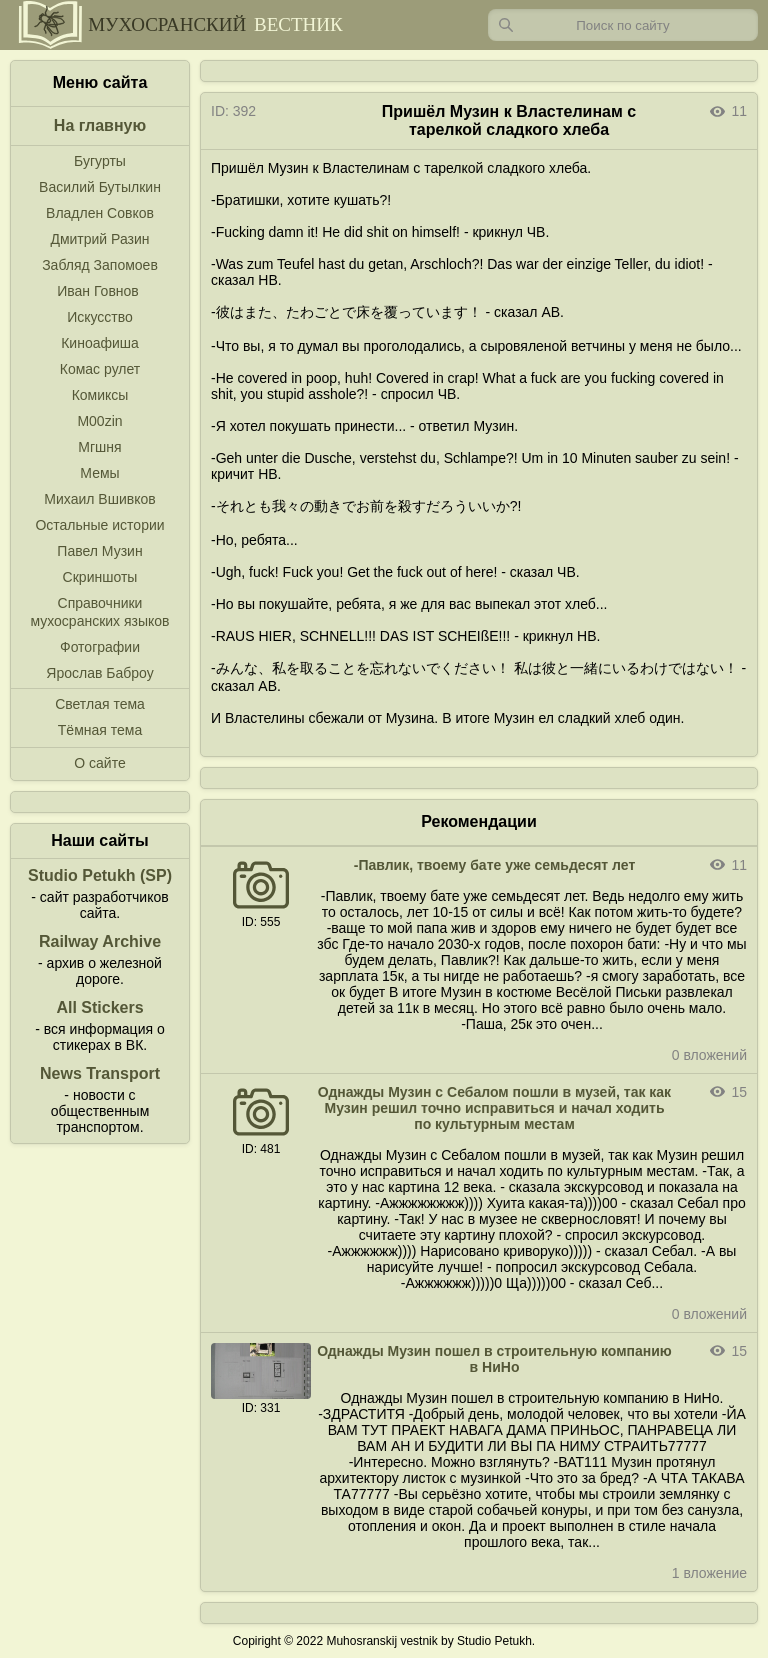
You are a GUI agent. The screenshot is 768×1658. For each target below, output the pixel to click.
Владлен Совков (100, 213)
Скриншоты (100, 577)
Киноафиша (100, 343)
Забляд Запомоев (100, 265)
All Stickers (99, 1007)
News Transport (100, 1073)
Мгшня (99, 447)
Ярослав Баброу (99, 673)
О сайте (99, 763)
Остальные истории (99, 525)
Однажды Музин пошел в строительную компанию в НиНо (494, 1359)
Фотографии (100, 647)
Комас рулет (100, 369)
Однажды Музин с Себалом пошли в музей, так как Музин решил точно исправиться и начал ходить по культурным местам (494, 1108)
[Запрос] (623, 25)
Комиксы (100, 395)
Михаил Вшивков (99, 499)
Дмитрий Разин (99, 239)
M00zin (99, 421)
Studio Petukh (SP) (100, 875)
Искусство (100, 317)
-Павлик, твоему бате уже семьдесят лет (495, 865)
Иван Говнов (98, 291)
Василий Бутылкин (100, 187)
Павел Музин (99, 551)
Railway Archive (100, 941)
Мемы (99, 473)
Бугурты (100, 161)
